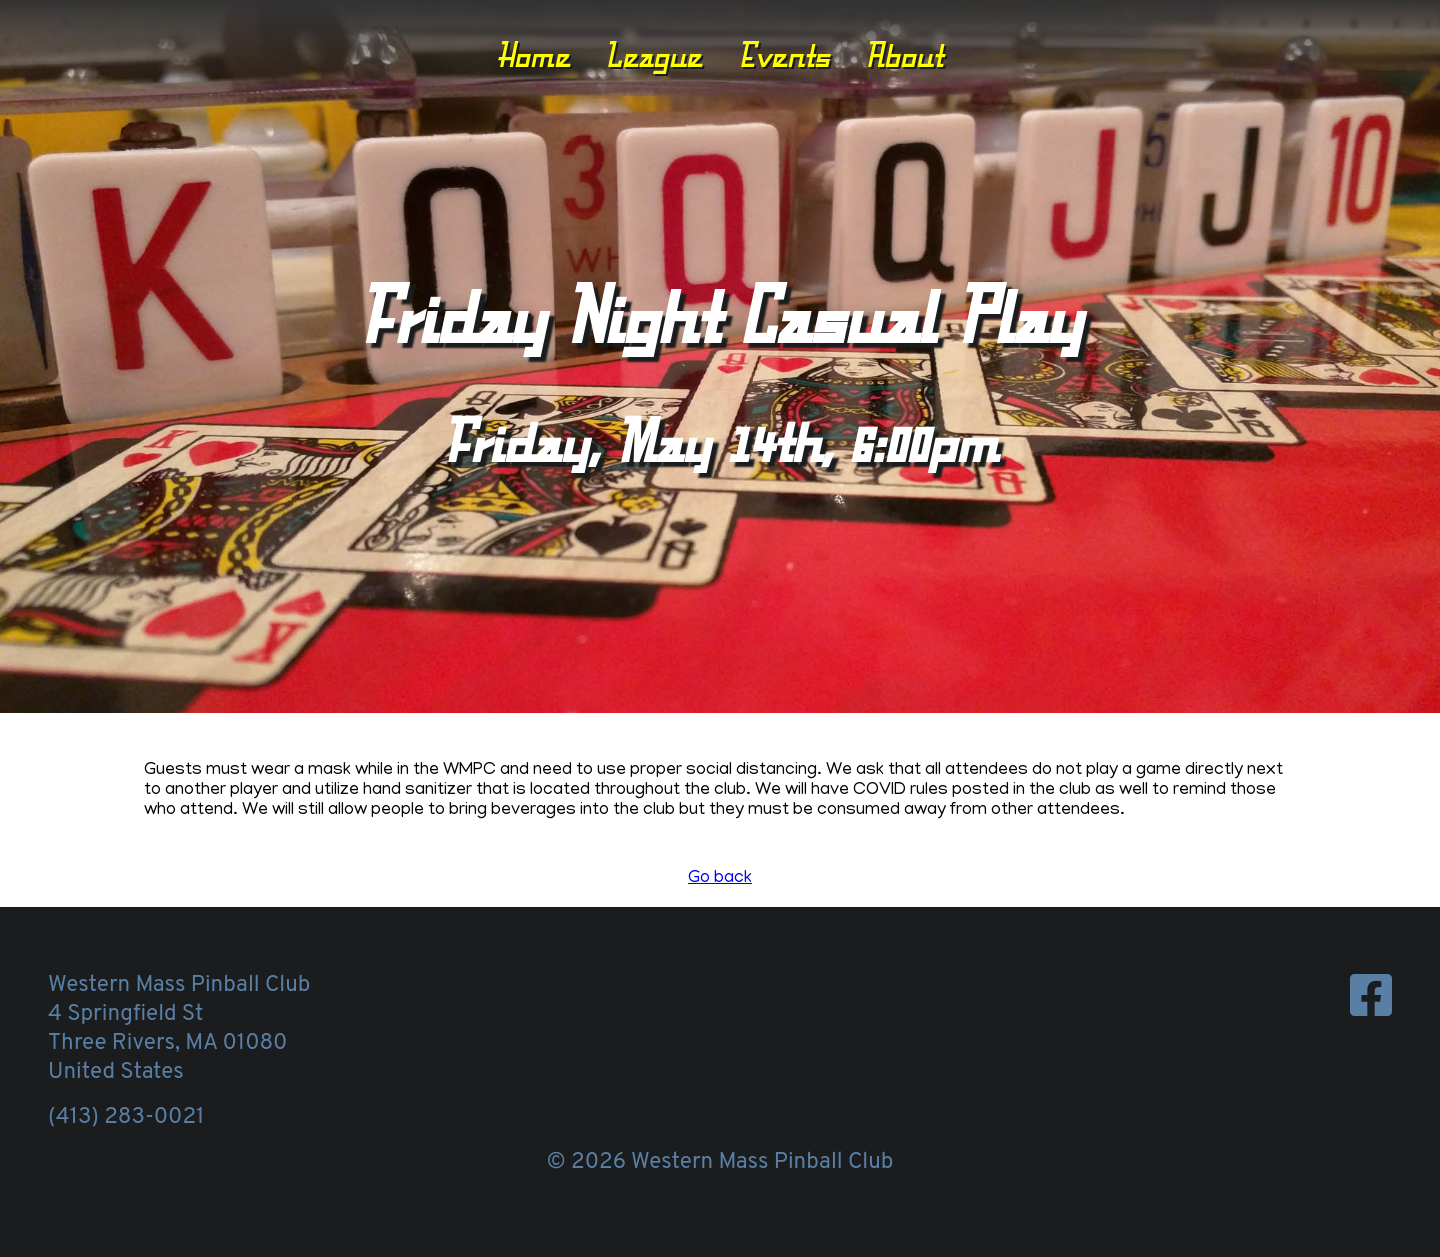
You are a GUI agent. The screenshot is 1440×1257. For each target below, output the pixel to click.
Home (533, 55)
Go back (720, 879)
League (653, 55)
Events (784, 55)
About (904, 55)
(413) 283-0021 (126, 1117)
